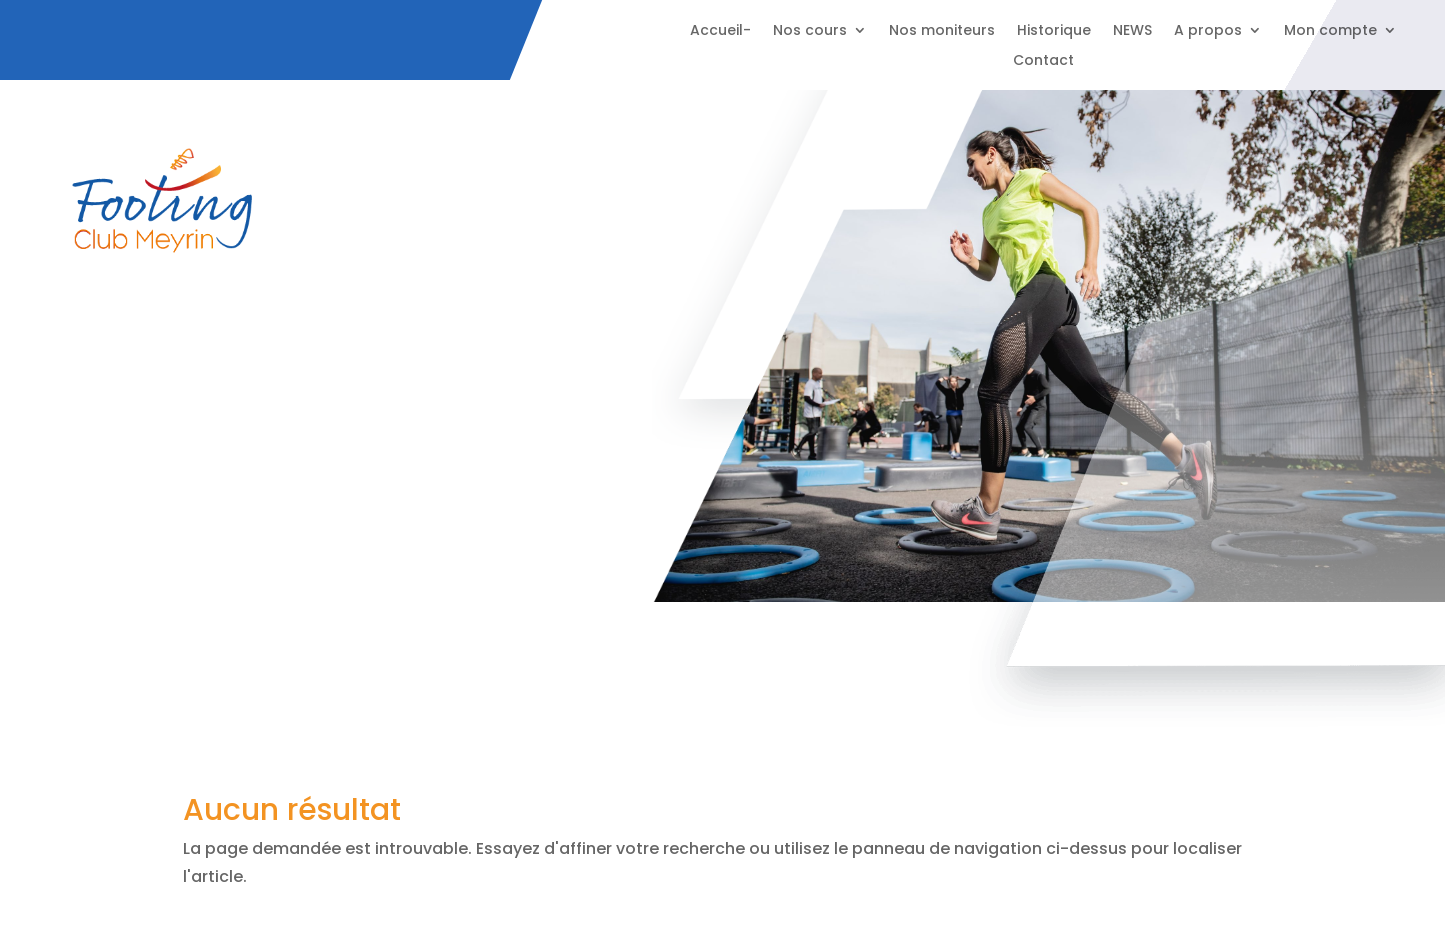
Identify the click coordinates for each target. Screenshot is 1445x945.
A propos (1208, 31)
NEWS (1132, 31)
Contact (1043, 61)
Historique (1054, 31)
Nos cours (810, 31)
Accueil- (720, 31)
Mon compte (1330, 31)
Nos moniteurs (942, 31)
